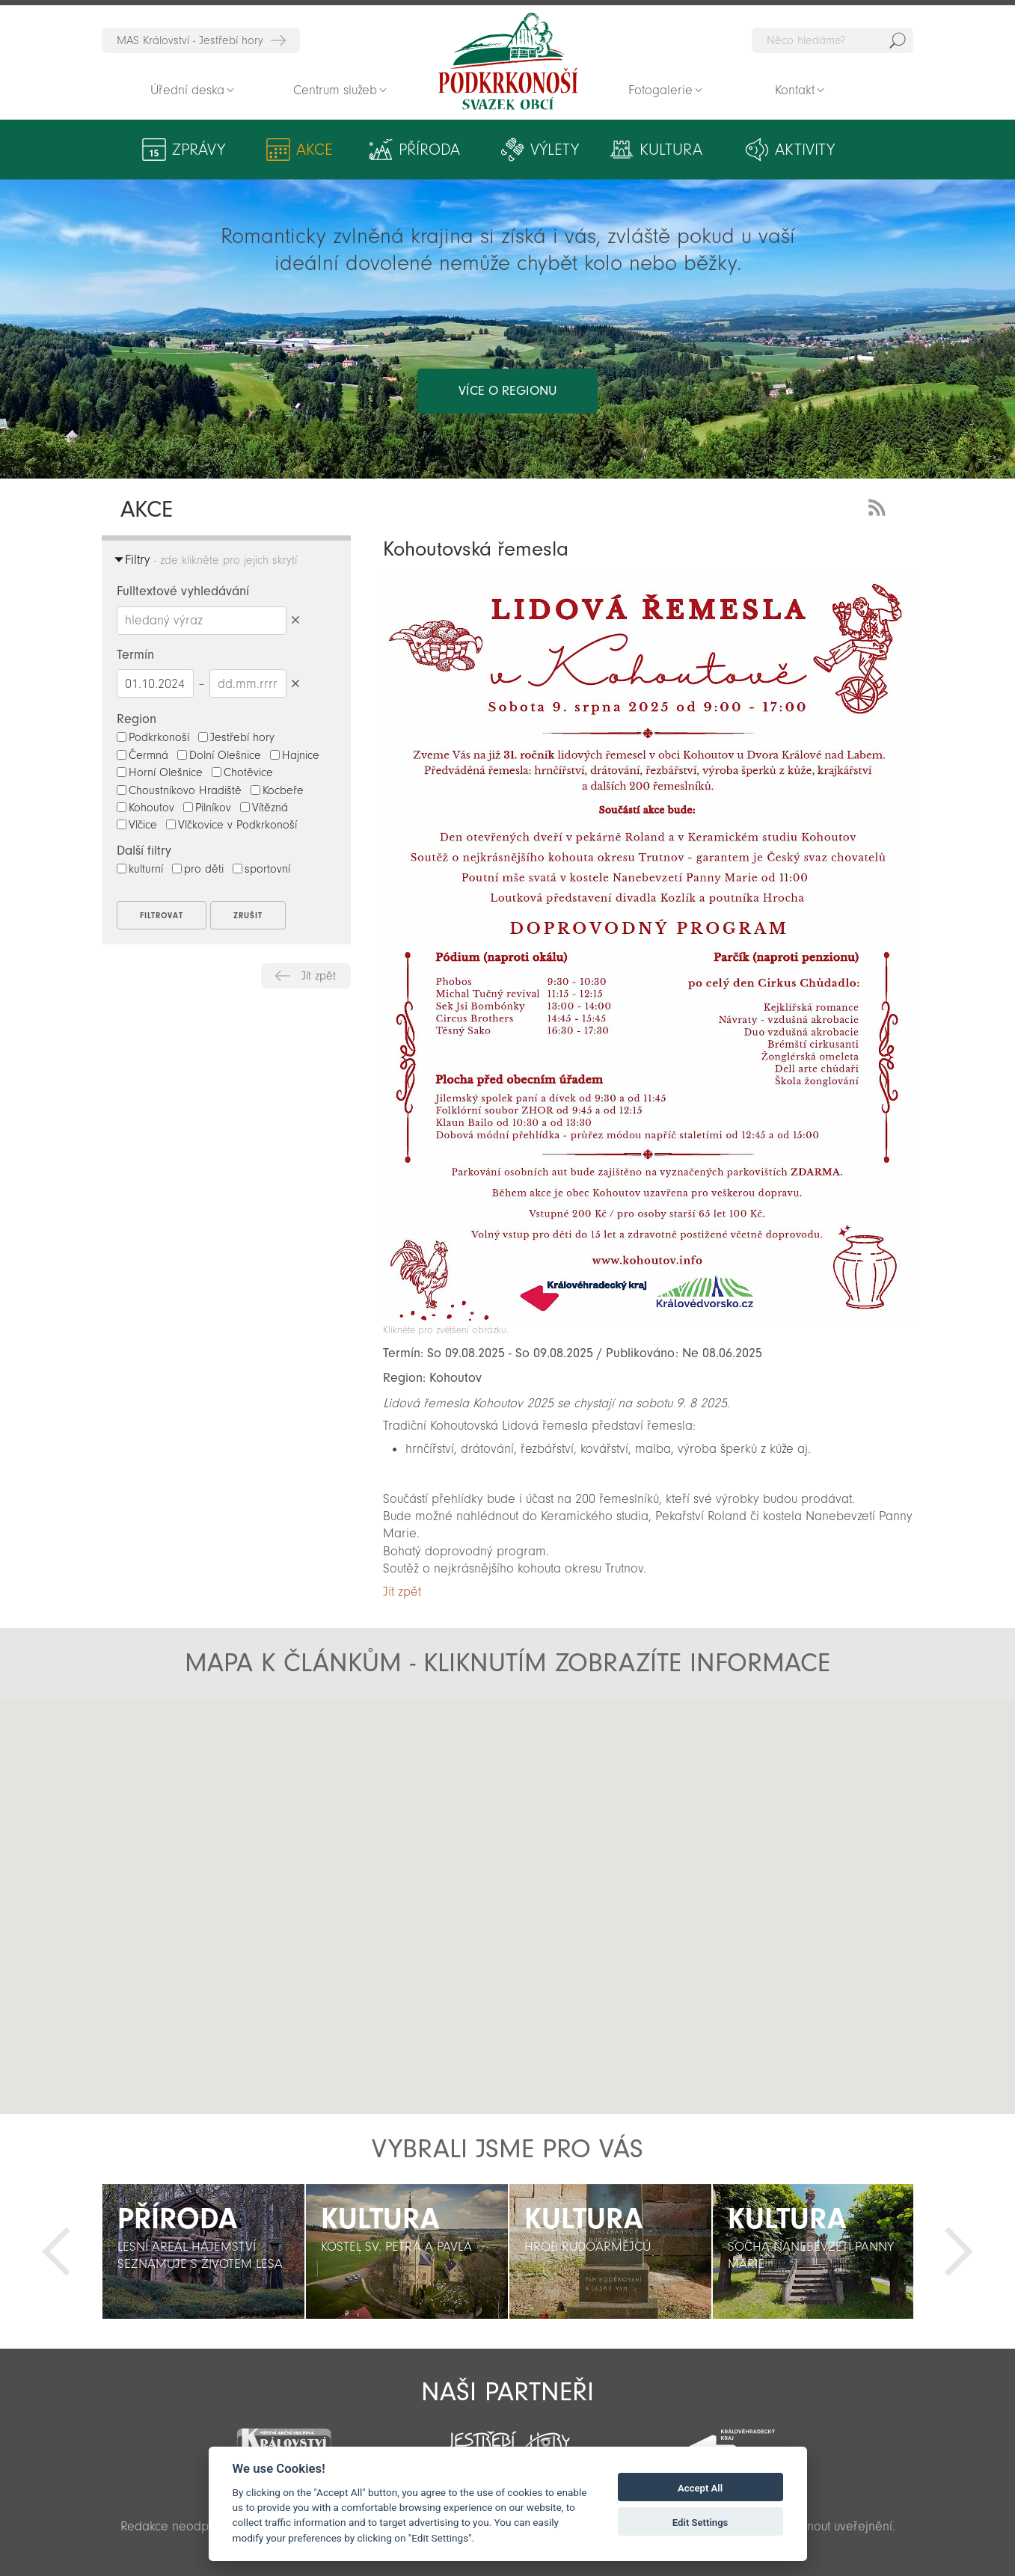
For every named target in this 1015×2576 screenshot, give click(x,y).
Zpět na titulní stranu (508, 61)
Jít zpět (318, 976)
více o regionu (507, 391)
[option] (203, 2251)
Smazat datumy (295, 683)
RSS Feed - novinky (879, 506)
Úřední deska (187, 90)
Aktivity (805, 149)
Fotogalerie (660, 90)
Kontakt (795, 90)
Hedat (897, 40)
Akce (314, 149)
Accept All (700, 2488)
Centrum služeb (335, 90)
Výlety (554, 149)
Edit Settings (700, 2522)
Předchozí (56, 2251)
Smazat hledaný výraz (295, 620)
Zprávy (198, 149)
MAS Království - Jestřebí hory (190, 40)
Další (959, 2251)
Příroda (429, 149)
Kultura (671, 149)
